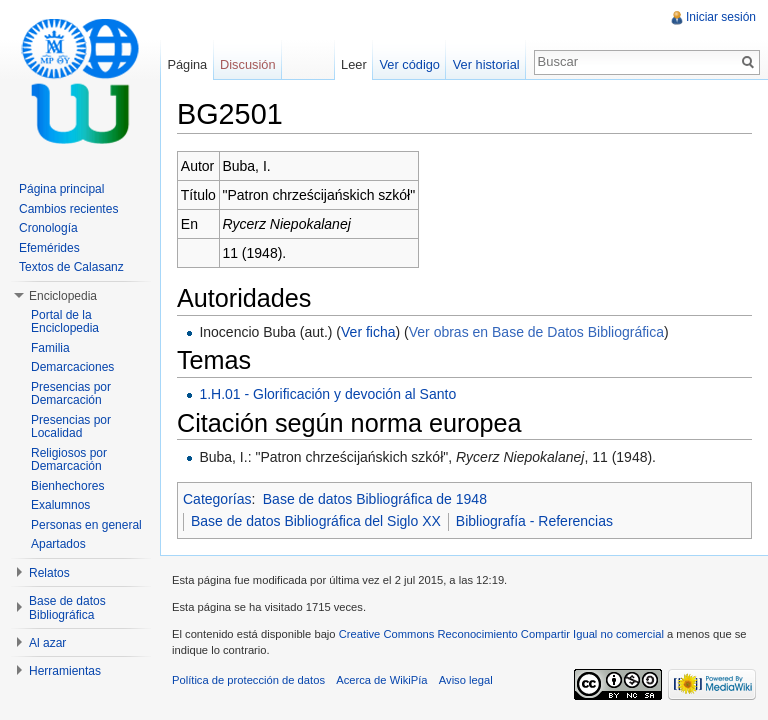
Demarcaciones (72, 367)
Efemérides (49, 248)
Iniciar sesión (721, 17)
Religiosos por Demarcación (69, 460)
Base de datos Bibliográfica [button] (67, 608)
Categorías (217, 499)
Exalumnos (60, 505)
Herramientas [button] (65, 671)
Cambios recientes (68, 209)
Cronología (48, 228)
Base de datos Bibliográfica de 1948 (375, 499)
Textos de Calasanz (71, 267)
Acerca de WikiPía (381, 680)
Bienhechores (67, 486)
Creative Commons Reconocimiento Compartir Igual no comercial (501, 634)
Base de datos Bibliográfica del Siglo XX (316, 521)
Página (187, 64)
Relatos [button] (49, 573)
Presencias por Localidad (71, 427)
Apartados (58, 544)
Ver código (409, 64)
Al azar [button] (47, 643)
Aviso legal (466, 680)
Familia (50, 348)
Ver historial (486, 64)
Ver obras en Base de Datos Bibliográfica (536, 332)
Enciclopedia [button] (63, 296)
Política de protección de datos (248, 680)
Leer (354, 64)
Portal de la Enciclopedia (65, 322)
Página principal (61, 189)
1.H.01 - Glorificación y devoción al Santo (327, 394)
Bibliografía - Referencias (534, 521)
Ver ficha (368, 332)
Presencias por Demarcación (71, 394)
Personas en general (86, 525)
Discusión (247, 64)
